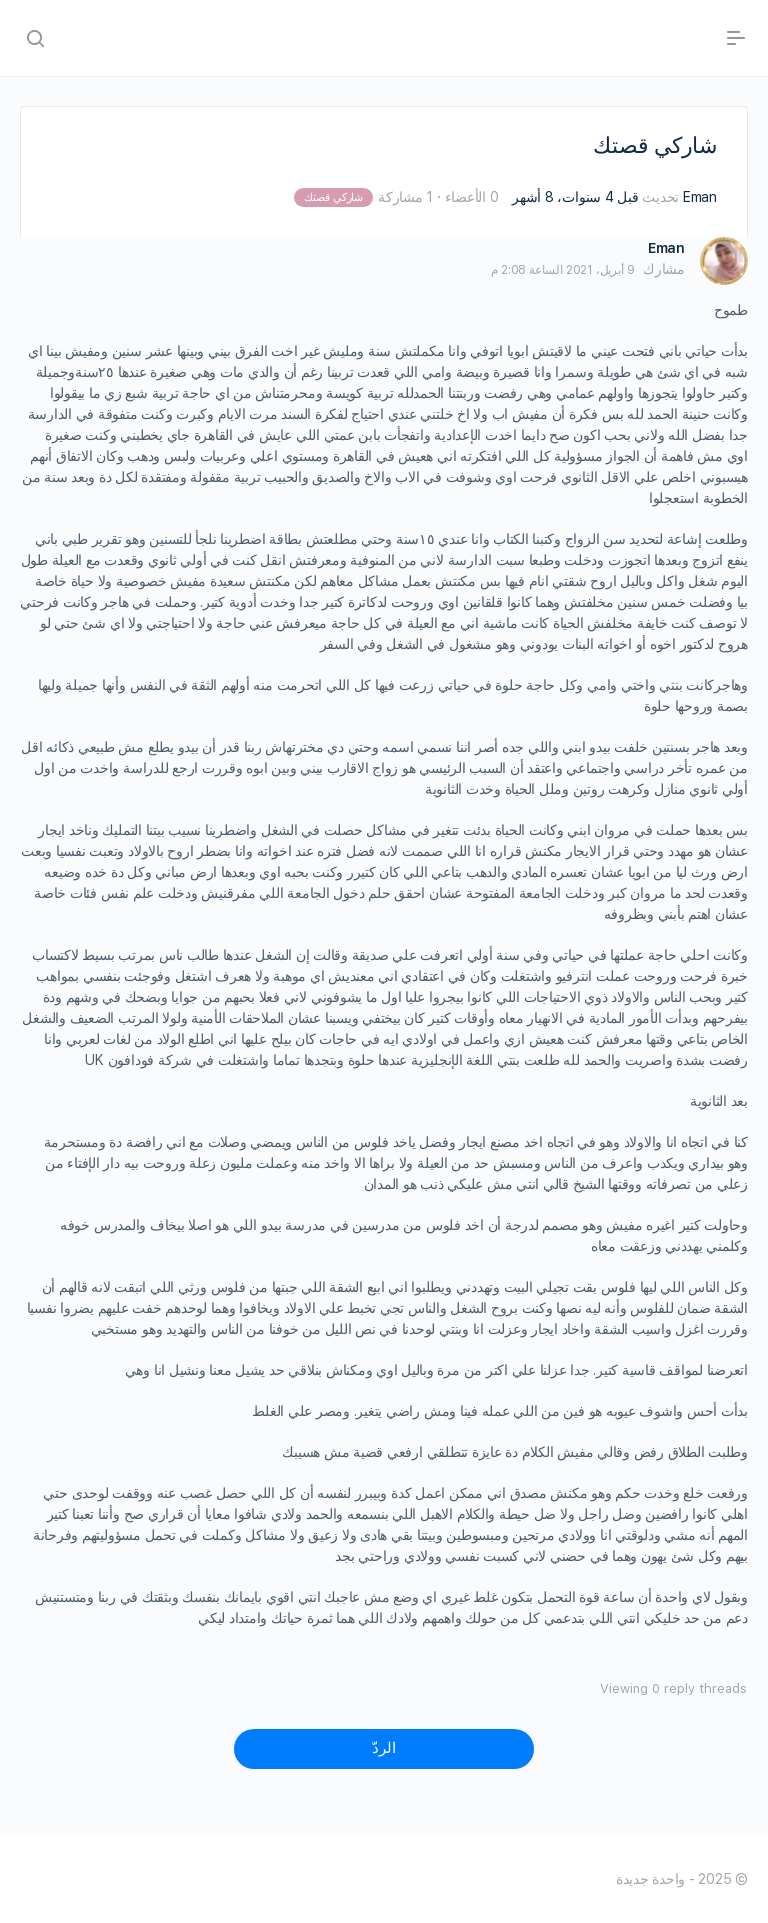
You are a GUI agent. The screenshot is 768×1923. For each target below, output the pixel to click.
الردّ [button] (384, 1748)
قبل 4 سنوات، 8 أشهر (575, 197)
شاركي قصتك (333, 197)
